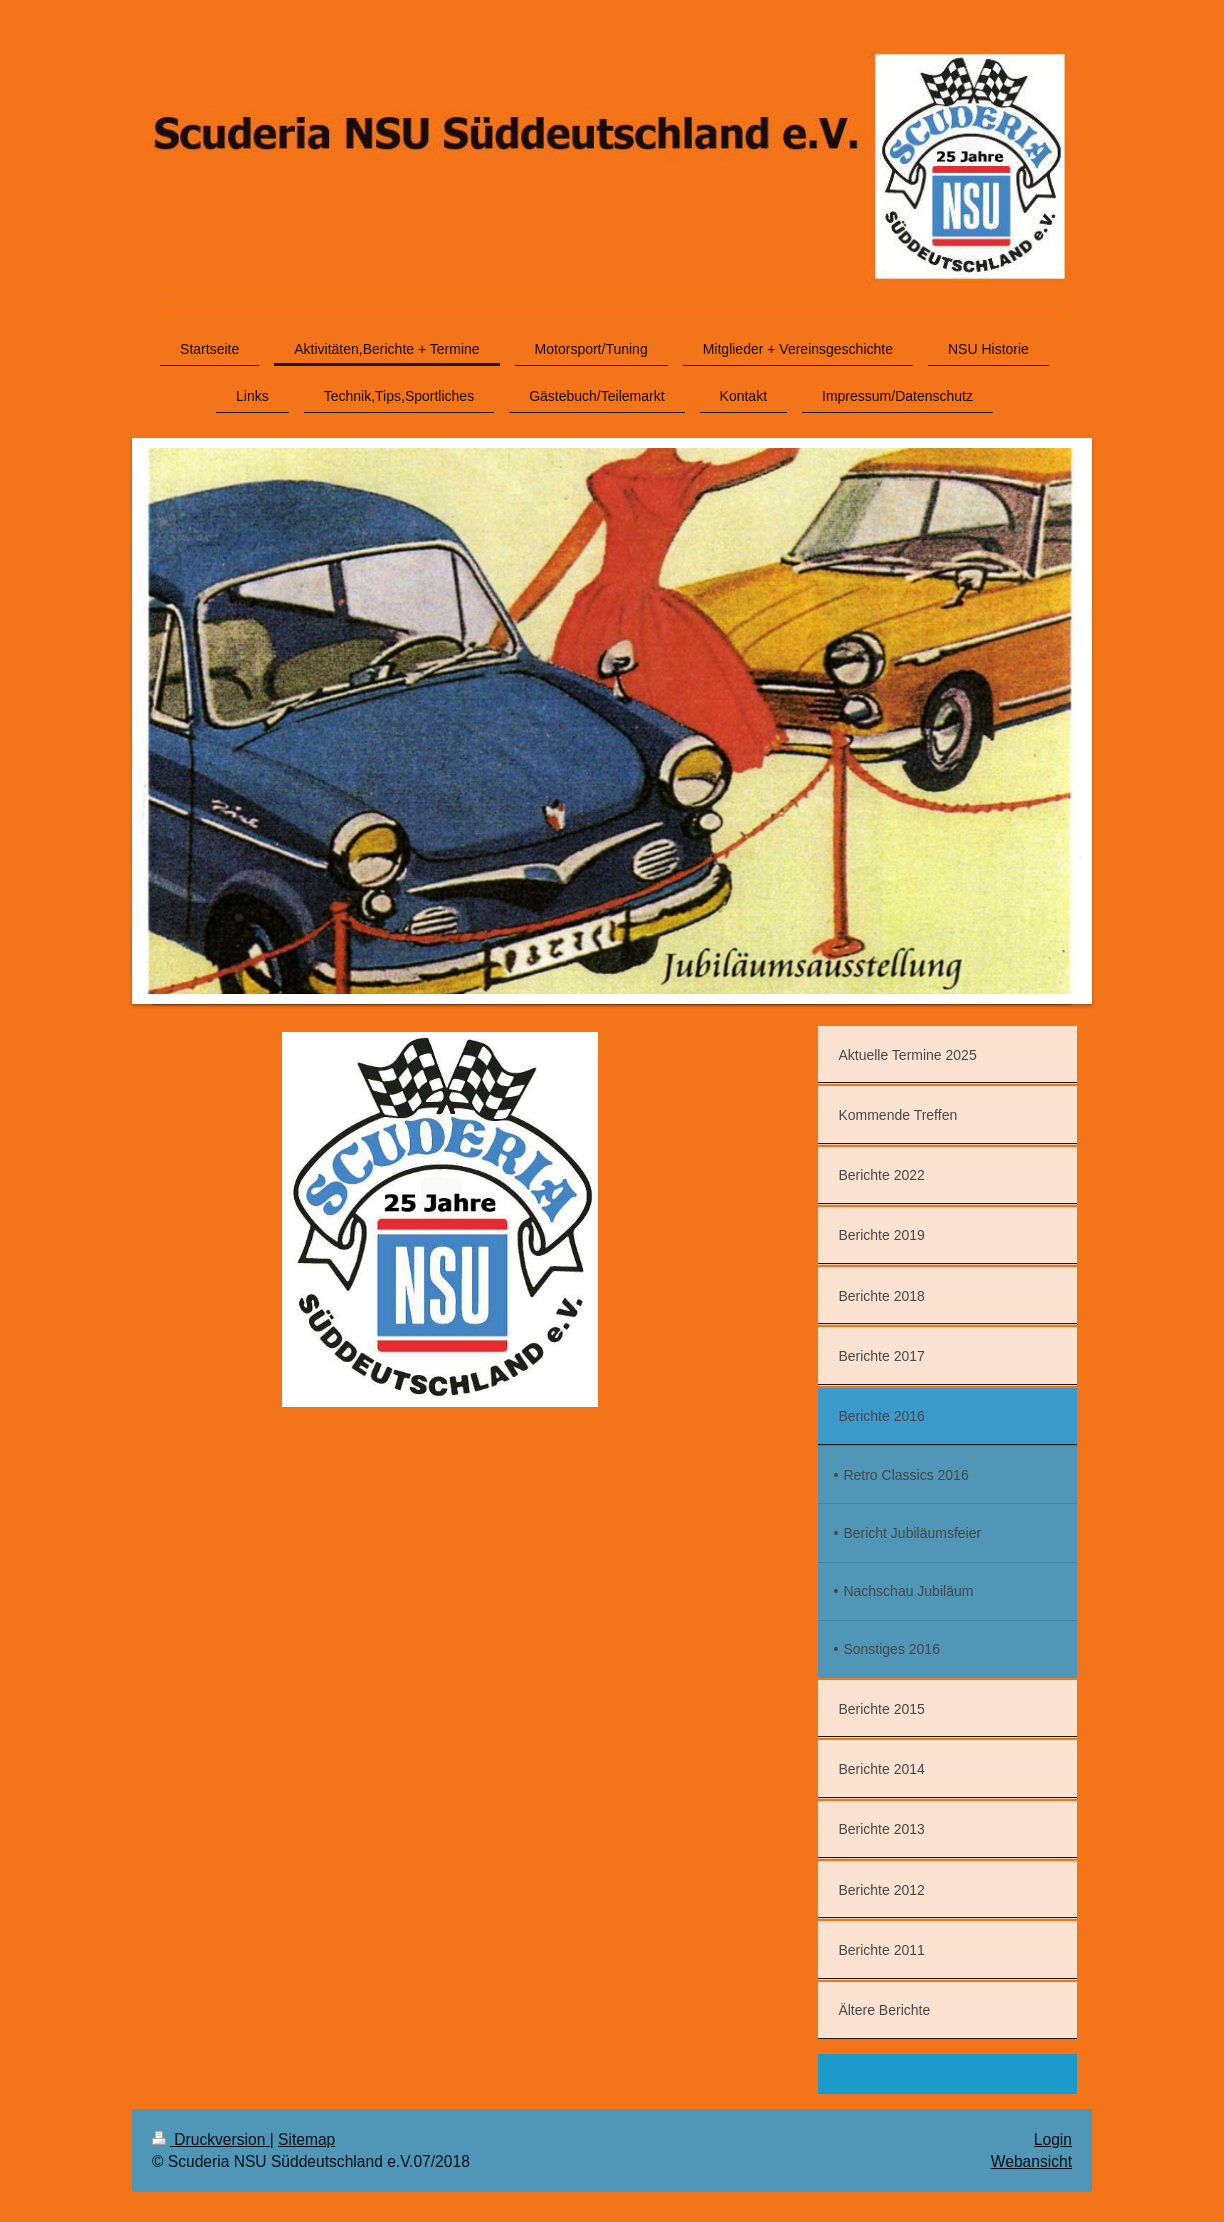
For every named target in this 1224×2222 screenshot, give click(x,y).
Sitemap (306, 2139)
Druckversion (211, 2139)
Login (1053, 2139)
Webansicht (1031, 2161)
